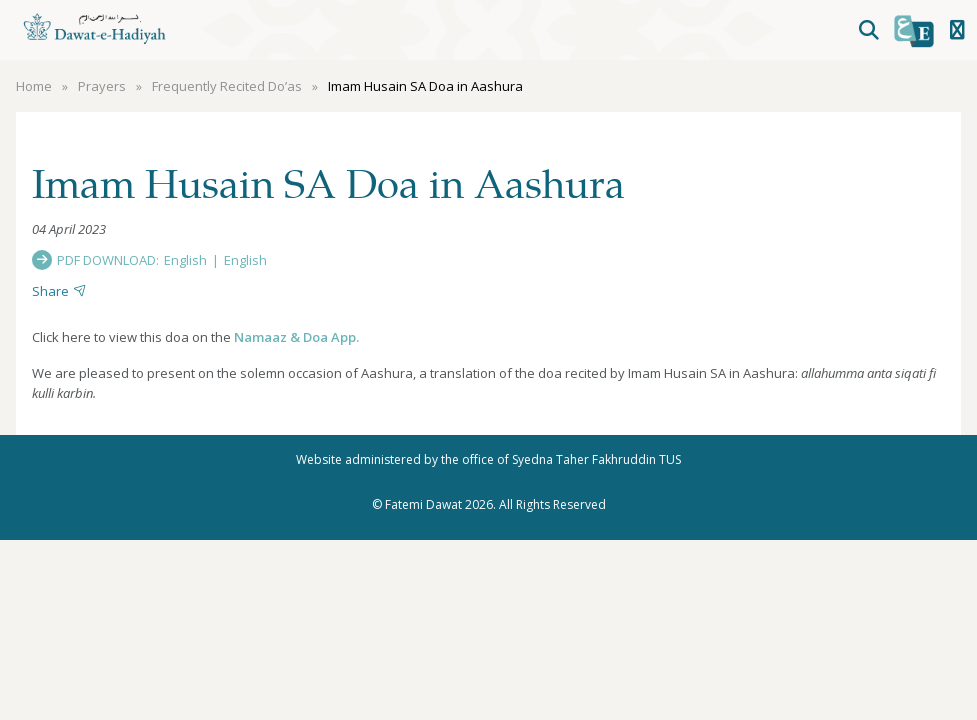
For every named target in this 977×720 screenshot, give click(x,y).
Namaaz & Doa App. (296, 337)
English (185, 260)
